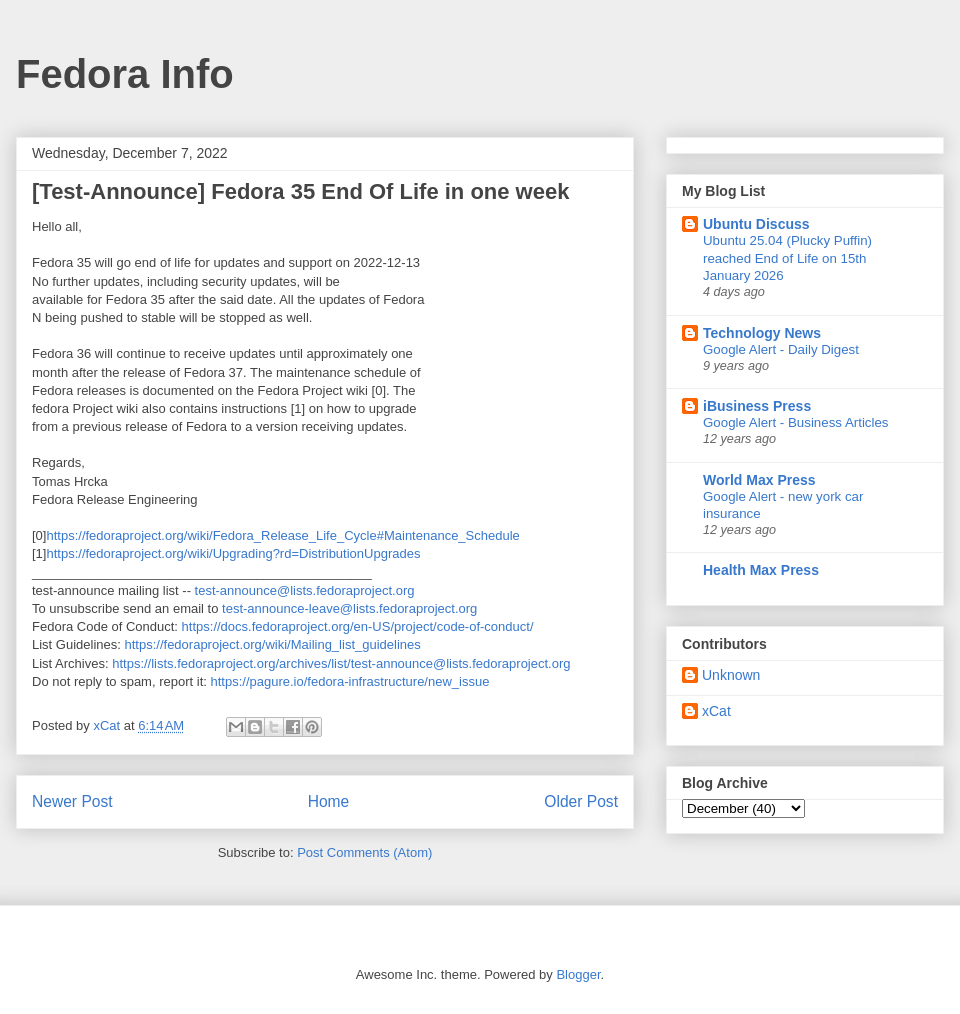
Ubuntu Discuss (756, 224)
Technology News (762, 333)
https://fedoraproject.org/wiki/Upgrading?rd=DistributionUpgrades (233, 553)
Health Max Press (761, 570)
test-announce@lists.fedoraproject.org (305, 590)
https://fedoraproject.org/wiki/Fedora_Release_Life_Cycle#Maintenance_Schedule (282, 535)
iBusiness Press (757, 406)
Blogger (578, 974)
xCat (716, 711)
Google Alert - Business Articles (796, 422)
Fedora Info (125, 74)
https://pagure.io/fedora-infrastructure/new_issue (349, 681)
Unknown (731, 675)
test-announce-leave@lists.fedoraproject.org (349, 608)
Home (329, 801)
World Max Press (759, 480)
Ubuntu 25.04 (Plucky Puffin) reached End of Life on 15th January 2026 (787, 258)
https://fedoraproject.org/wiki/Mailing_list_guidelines (273, 644)
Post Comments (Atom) (364, 852)
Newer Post (72, 801)
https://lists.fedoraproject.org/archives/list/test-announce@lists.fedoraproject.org (341, 663)
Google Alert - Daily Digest (781, 349)
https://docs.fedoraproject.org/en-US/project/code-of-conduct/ (358, 626)
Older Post (581, 801)
